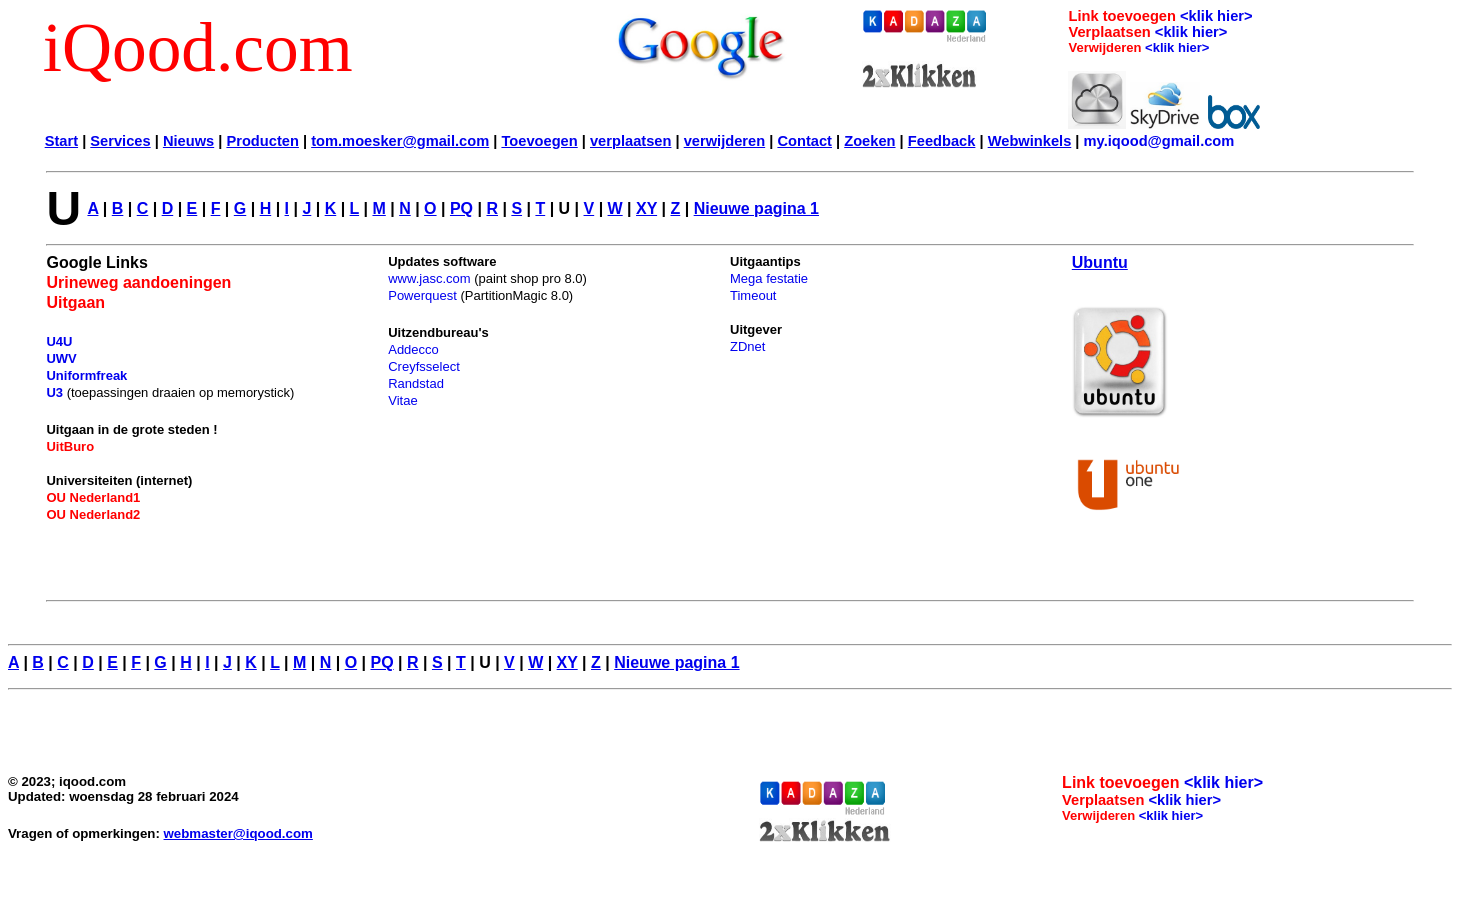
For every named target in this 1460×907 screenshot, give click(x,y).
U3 (54, 392)
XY (646, 208)
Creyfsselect (424, 366)
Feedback (942, 141)
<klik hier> (1216, 16)
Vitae (402, 400)
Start (61, 141)
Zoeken (869, 141)
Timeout (753, 295)
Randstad (416, 383)
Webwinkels (1030, 141)
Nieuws (188, 141)
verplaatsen (630, 141)
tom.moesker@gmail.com (400, 141)
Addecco (413, 349)
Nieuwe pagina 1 (756, 208)
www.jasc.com (429, 278)
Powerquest (422, 295)
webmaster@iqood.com (238, 833)
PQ (461, 208)
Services (120, 141)
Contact (804, 141)
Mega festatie (769, 278)
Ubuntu (1100, 262)
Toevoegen (539, 141)
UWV (61, 358)
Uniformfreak (86, 375)
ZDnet (747, 346)
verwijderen (724, 141)
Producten (262, 141)
